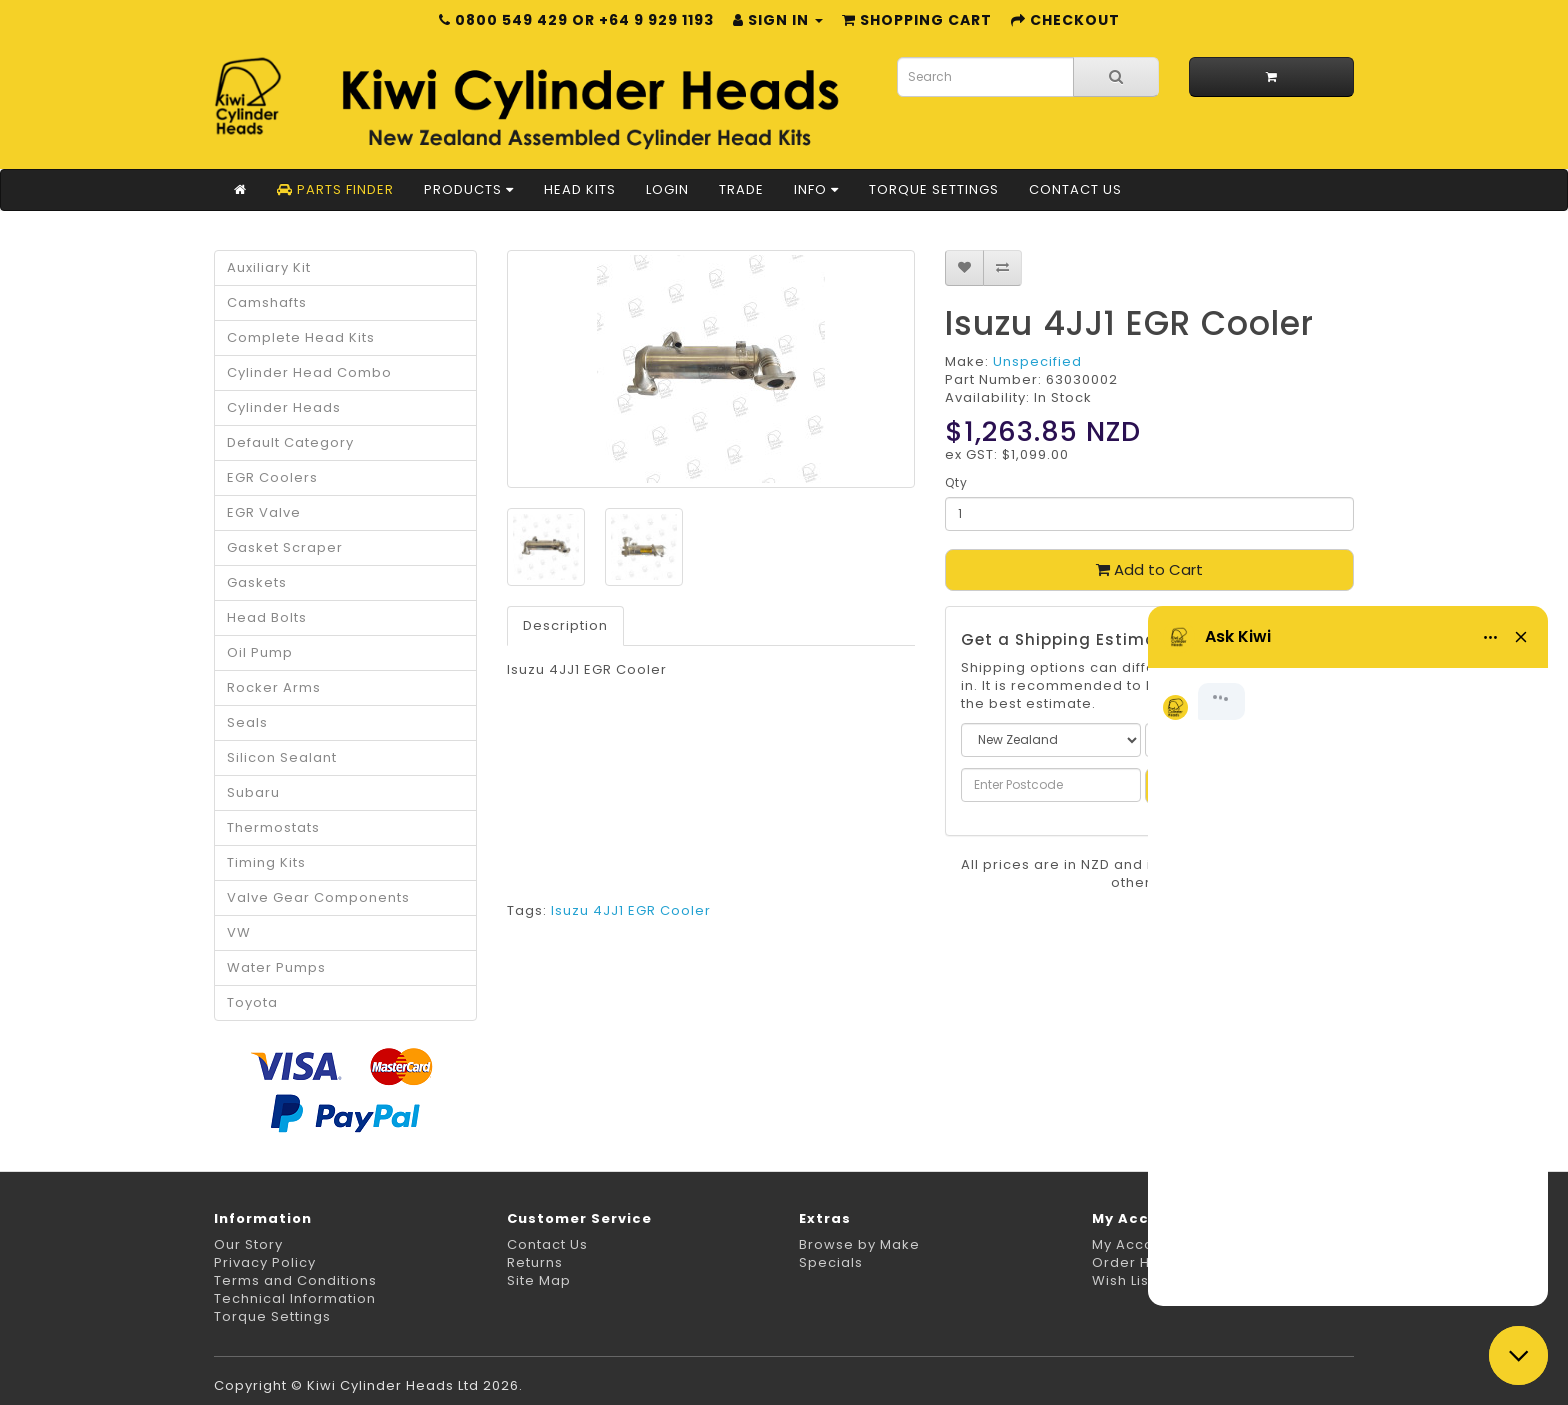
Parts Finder (335, 189)
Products (469, 189)
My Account (1134, 1244)
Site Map (539, 1280)
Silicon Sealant (282, 757)
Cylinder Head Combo (309, 372)
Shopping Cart (917, 20)
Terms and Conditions (295, 1280)
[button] (1518, 1355)
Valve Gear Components (318, 897)
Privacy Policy (265, 1262)
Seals (247, 722)
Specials (831, 1262)
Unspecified (1037, 361)
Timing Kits (266, 862)
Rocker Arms (274, 687)
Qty (956, 482)
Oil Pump (260, 652)
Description (565, 625)
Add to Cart (1149, 569)
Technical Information (295, 1298)
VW (239, 932)
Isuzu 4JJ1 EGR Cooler (631, 910)
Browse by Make (859, 1244)
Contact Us (1075, 189)
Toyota (252, 1002)
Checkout (1065, 20)
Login (667, 189)
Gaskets (257, 582)
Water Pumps (276, 967)
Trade (741, 189)
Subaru (253, 792)
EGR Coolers (272, 477)
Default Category (290, 442)
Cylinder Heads (284, 407)
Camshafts (267, 302)
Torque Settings (934, 189)
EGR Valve (264, 512)
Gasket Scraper (285, 547)
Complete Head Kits (301, 337)
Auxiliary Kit (269, 267)
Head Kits (580, 189)
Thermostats (273, 827)
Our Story (248, 1244)
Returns (535, 1262)
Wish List (1123, 1280)
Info (816, 189)
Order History (1141, 1262)
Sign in (778, 20)
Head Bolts (267, 617)
